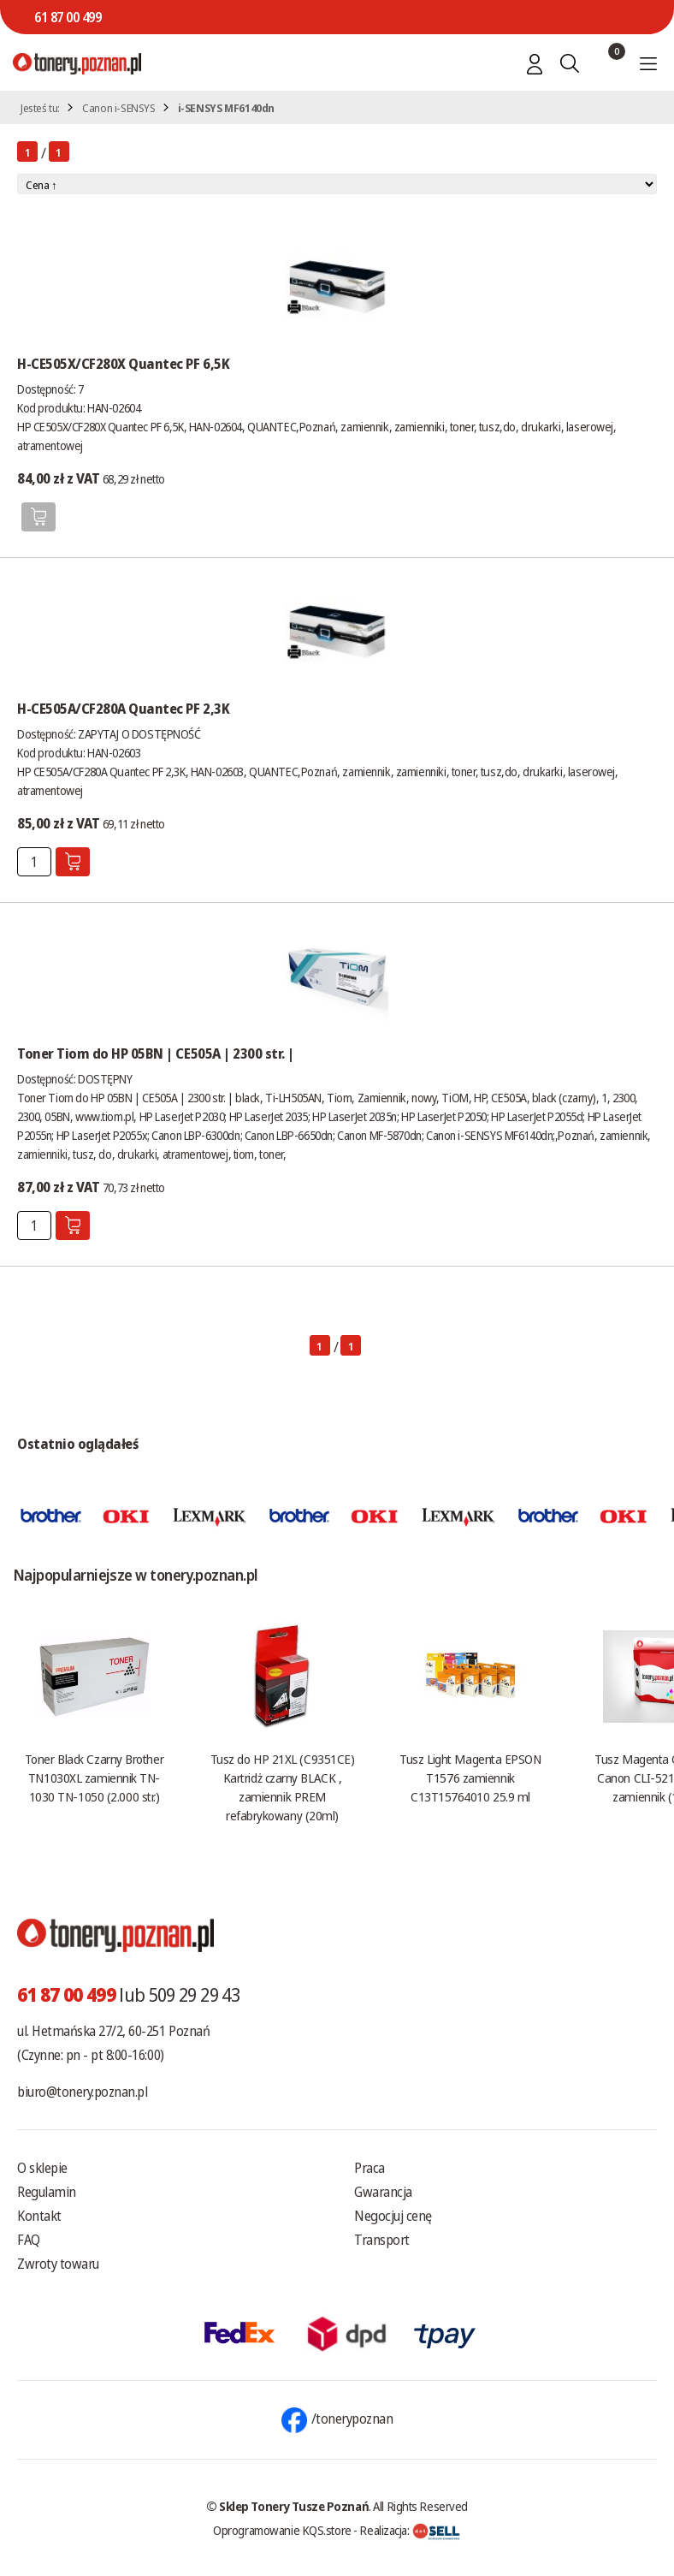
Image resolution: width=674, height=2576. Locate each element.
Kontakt (39, 2215)
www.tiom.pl (104, 1116)
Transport (382, 2239)
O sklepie (42, 2167)
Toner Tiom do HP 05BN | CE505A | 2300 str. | (155, 1053)
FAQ (28, 2239)
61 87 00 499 (67, 17)
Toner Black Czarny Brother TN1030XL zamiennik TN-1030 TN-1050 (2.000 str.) (94, 1777)
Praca (369, 2167)
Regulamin (46, 2191)
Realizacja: (409, 2529)
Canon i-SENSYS (119, 108)
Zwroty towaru (58, 2263)
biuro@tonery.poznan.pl (82, 2091)
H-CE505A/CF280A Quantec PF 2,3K (123, 708)
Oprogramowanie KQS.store (282, 2529)
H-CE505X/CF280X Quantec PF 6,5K (123, 363)
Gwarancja (383, 2191)
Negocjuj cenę (393, 2215)
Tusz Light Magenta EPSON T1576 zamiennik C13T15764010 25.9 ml (470, 1777)
